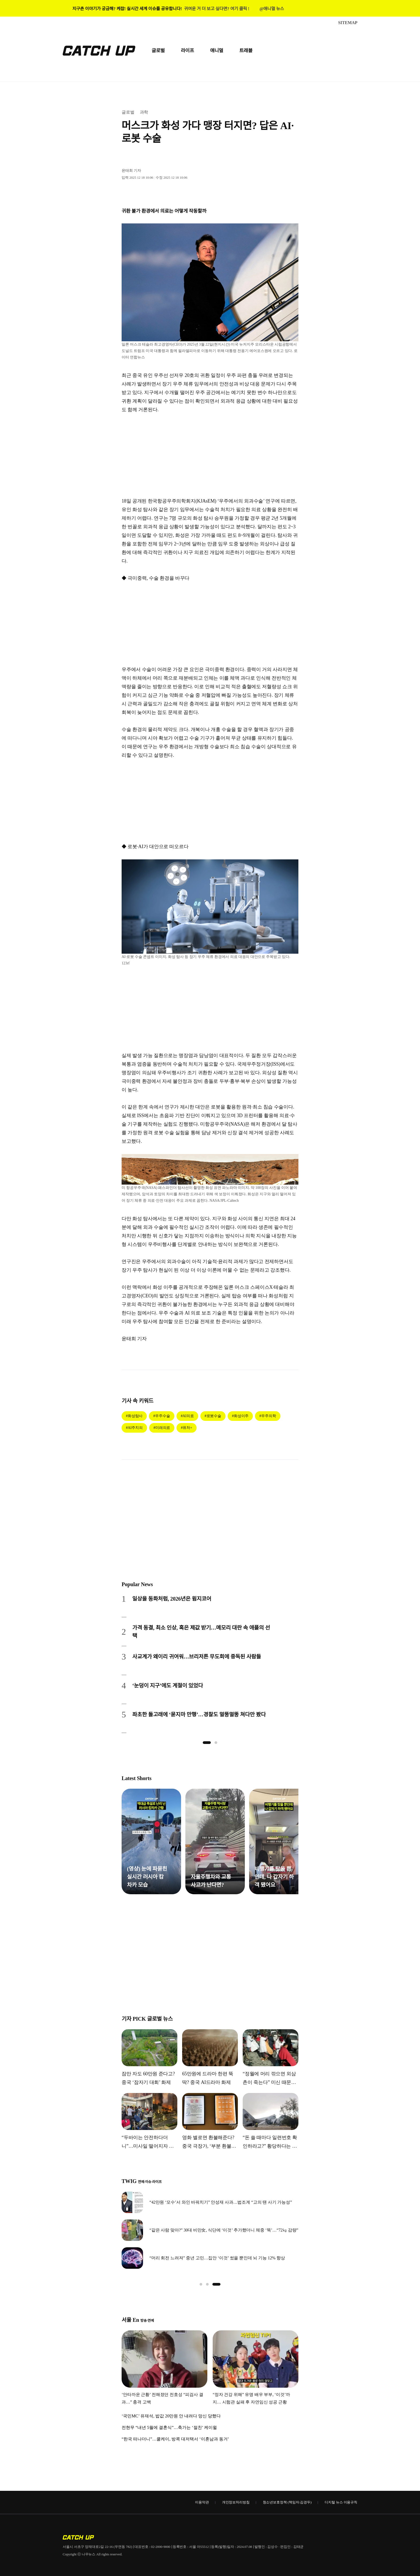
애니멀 (216, 50)
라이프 (187, 50)
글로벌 (158, 50)
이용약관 (202, 2502)
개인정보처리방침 (236, 2502)
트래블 (245, 50)
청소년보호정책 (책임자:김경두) (287, 2502)
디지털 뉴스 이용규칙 (341, 2502)
